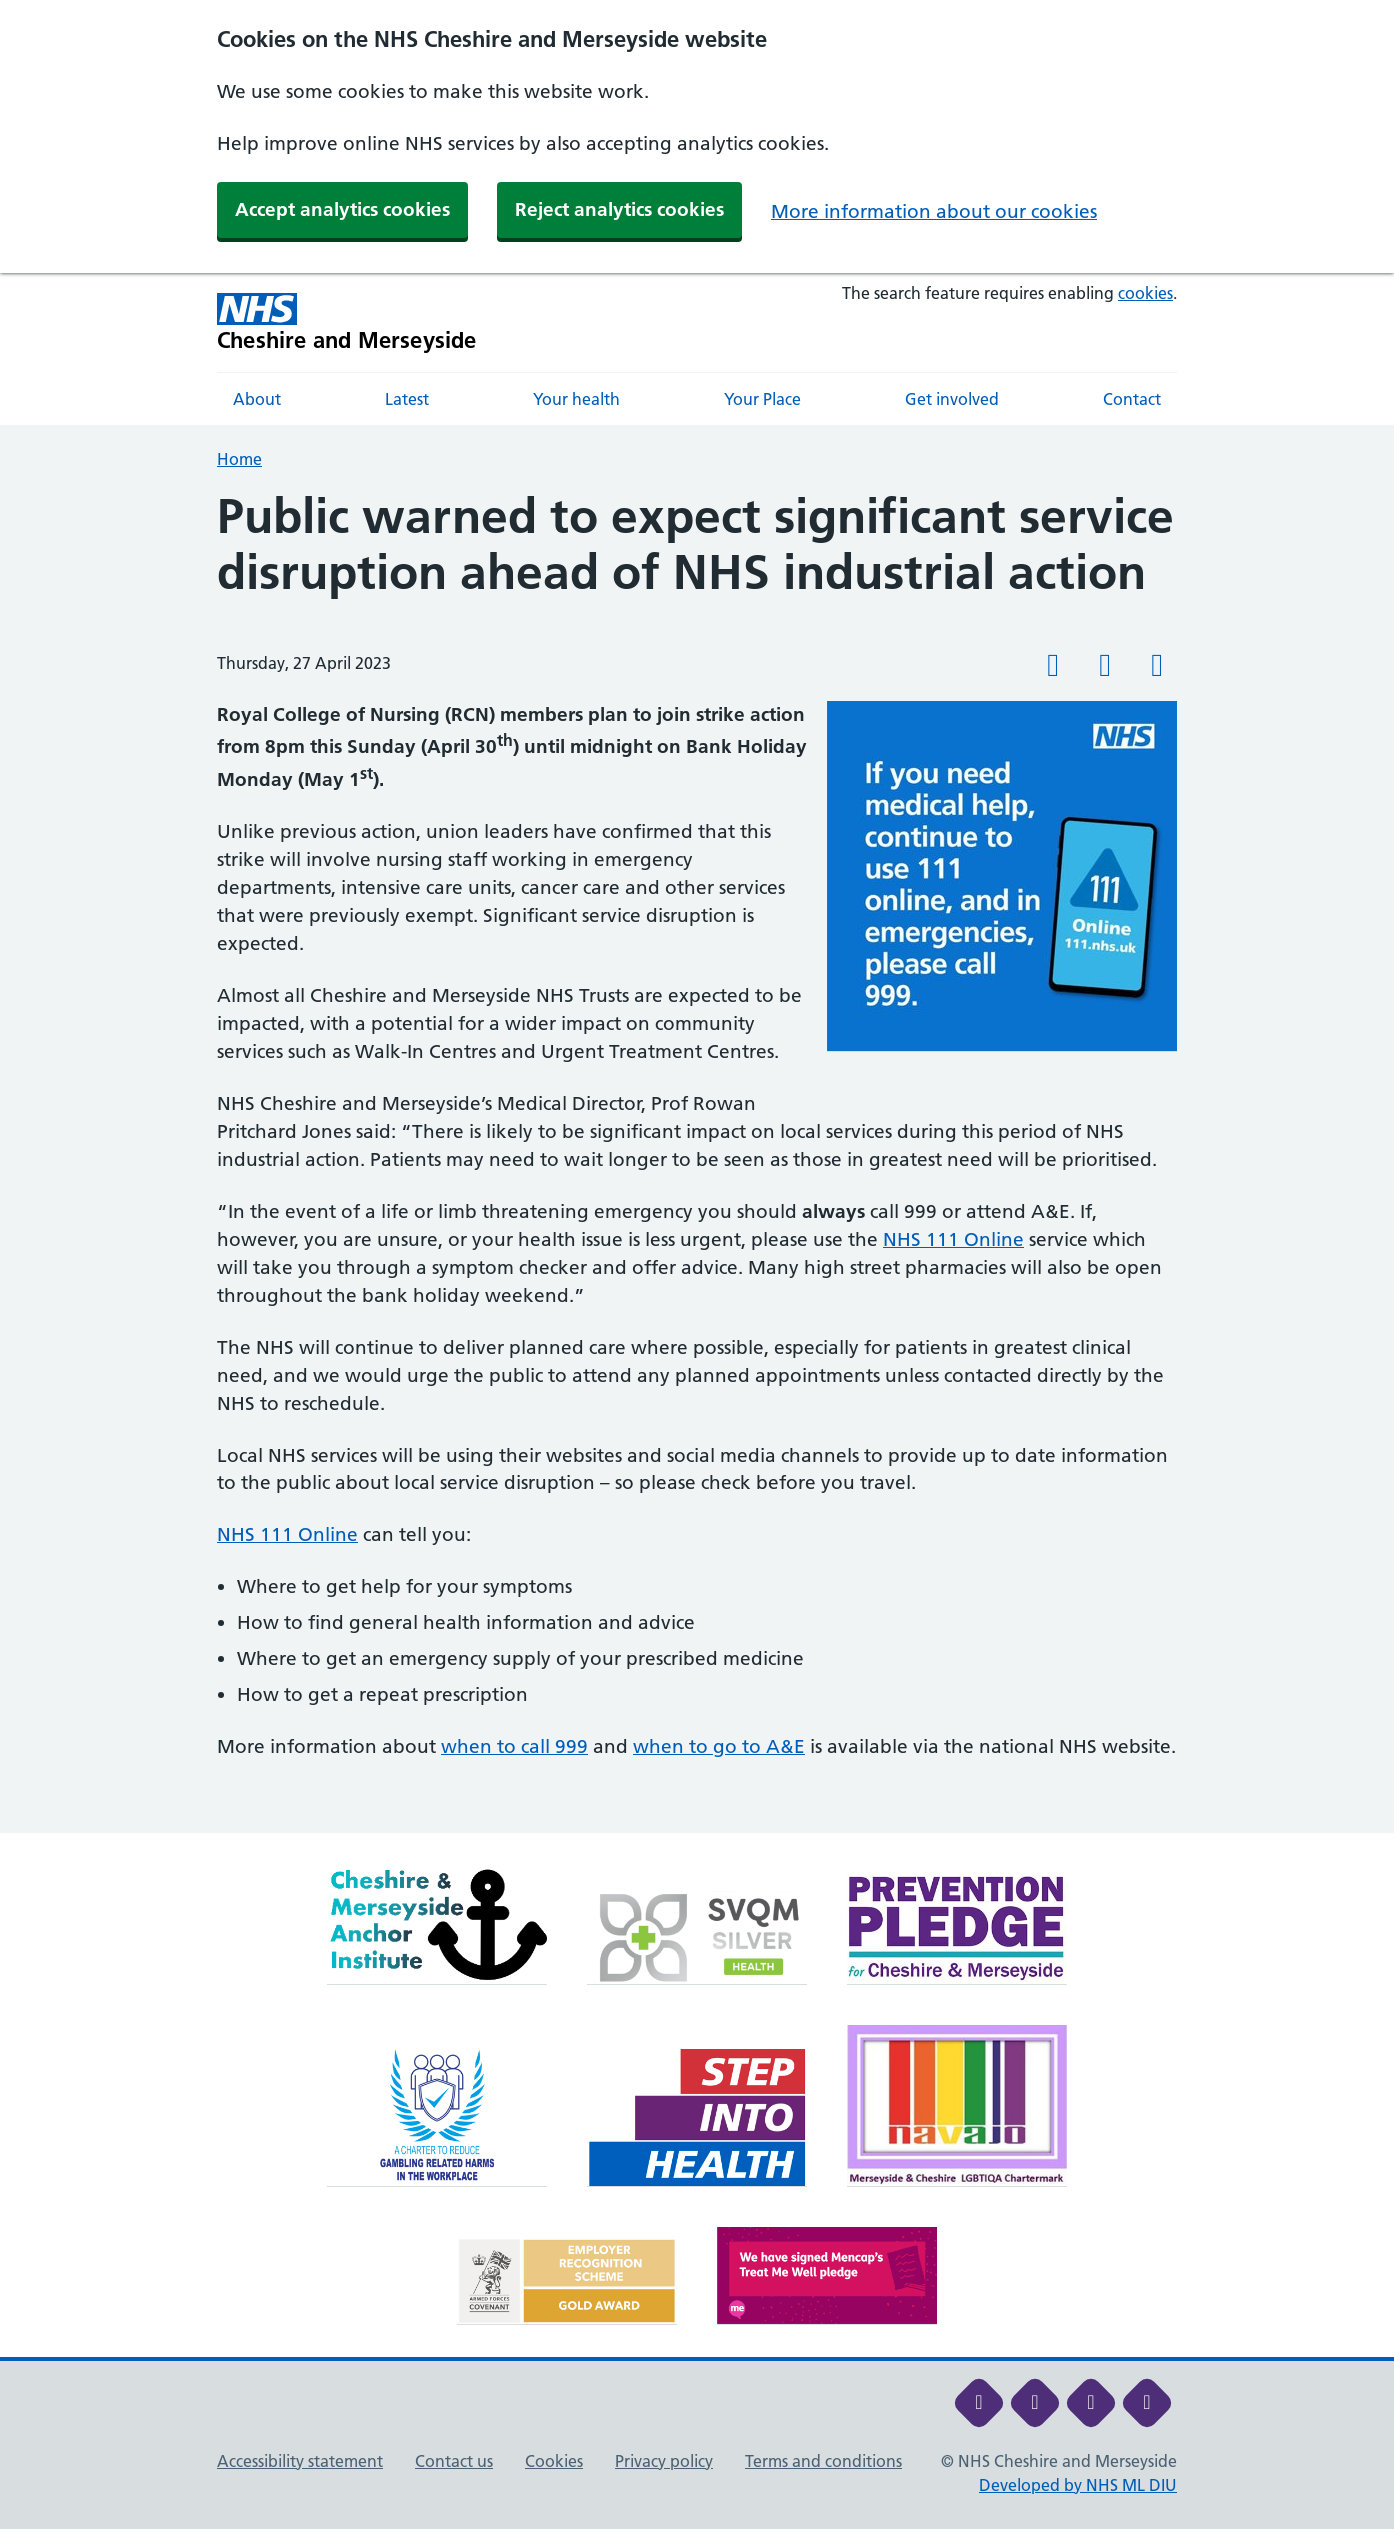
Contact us (454, 2461)
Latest (407, 399)
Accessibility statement (300, 2461)
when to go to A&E (719, 1746)
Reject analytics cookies (619, 209)
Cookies (554, 2461)
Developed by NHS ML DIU (1078, 2485)
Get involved (952, 399)
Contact (1132, 399)
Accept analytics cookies (342, 209)
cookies (1145, 293)
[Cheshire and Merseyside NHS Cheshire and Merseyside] (347, 322)
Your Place (762, 399)
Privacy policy (664, 2461)
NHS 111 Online (953, 1239)
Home (239, 459)
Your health (576, 399)
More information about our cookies (934, 211)
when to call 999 (514, 1746)
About (257, 399)
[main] (697, 1161)
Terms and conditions (823, 2461)
